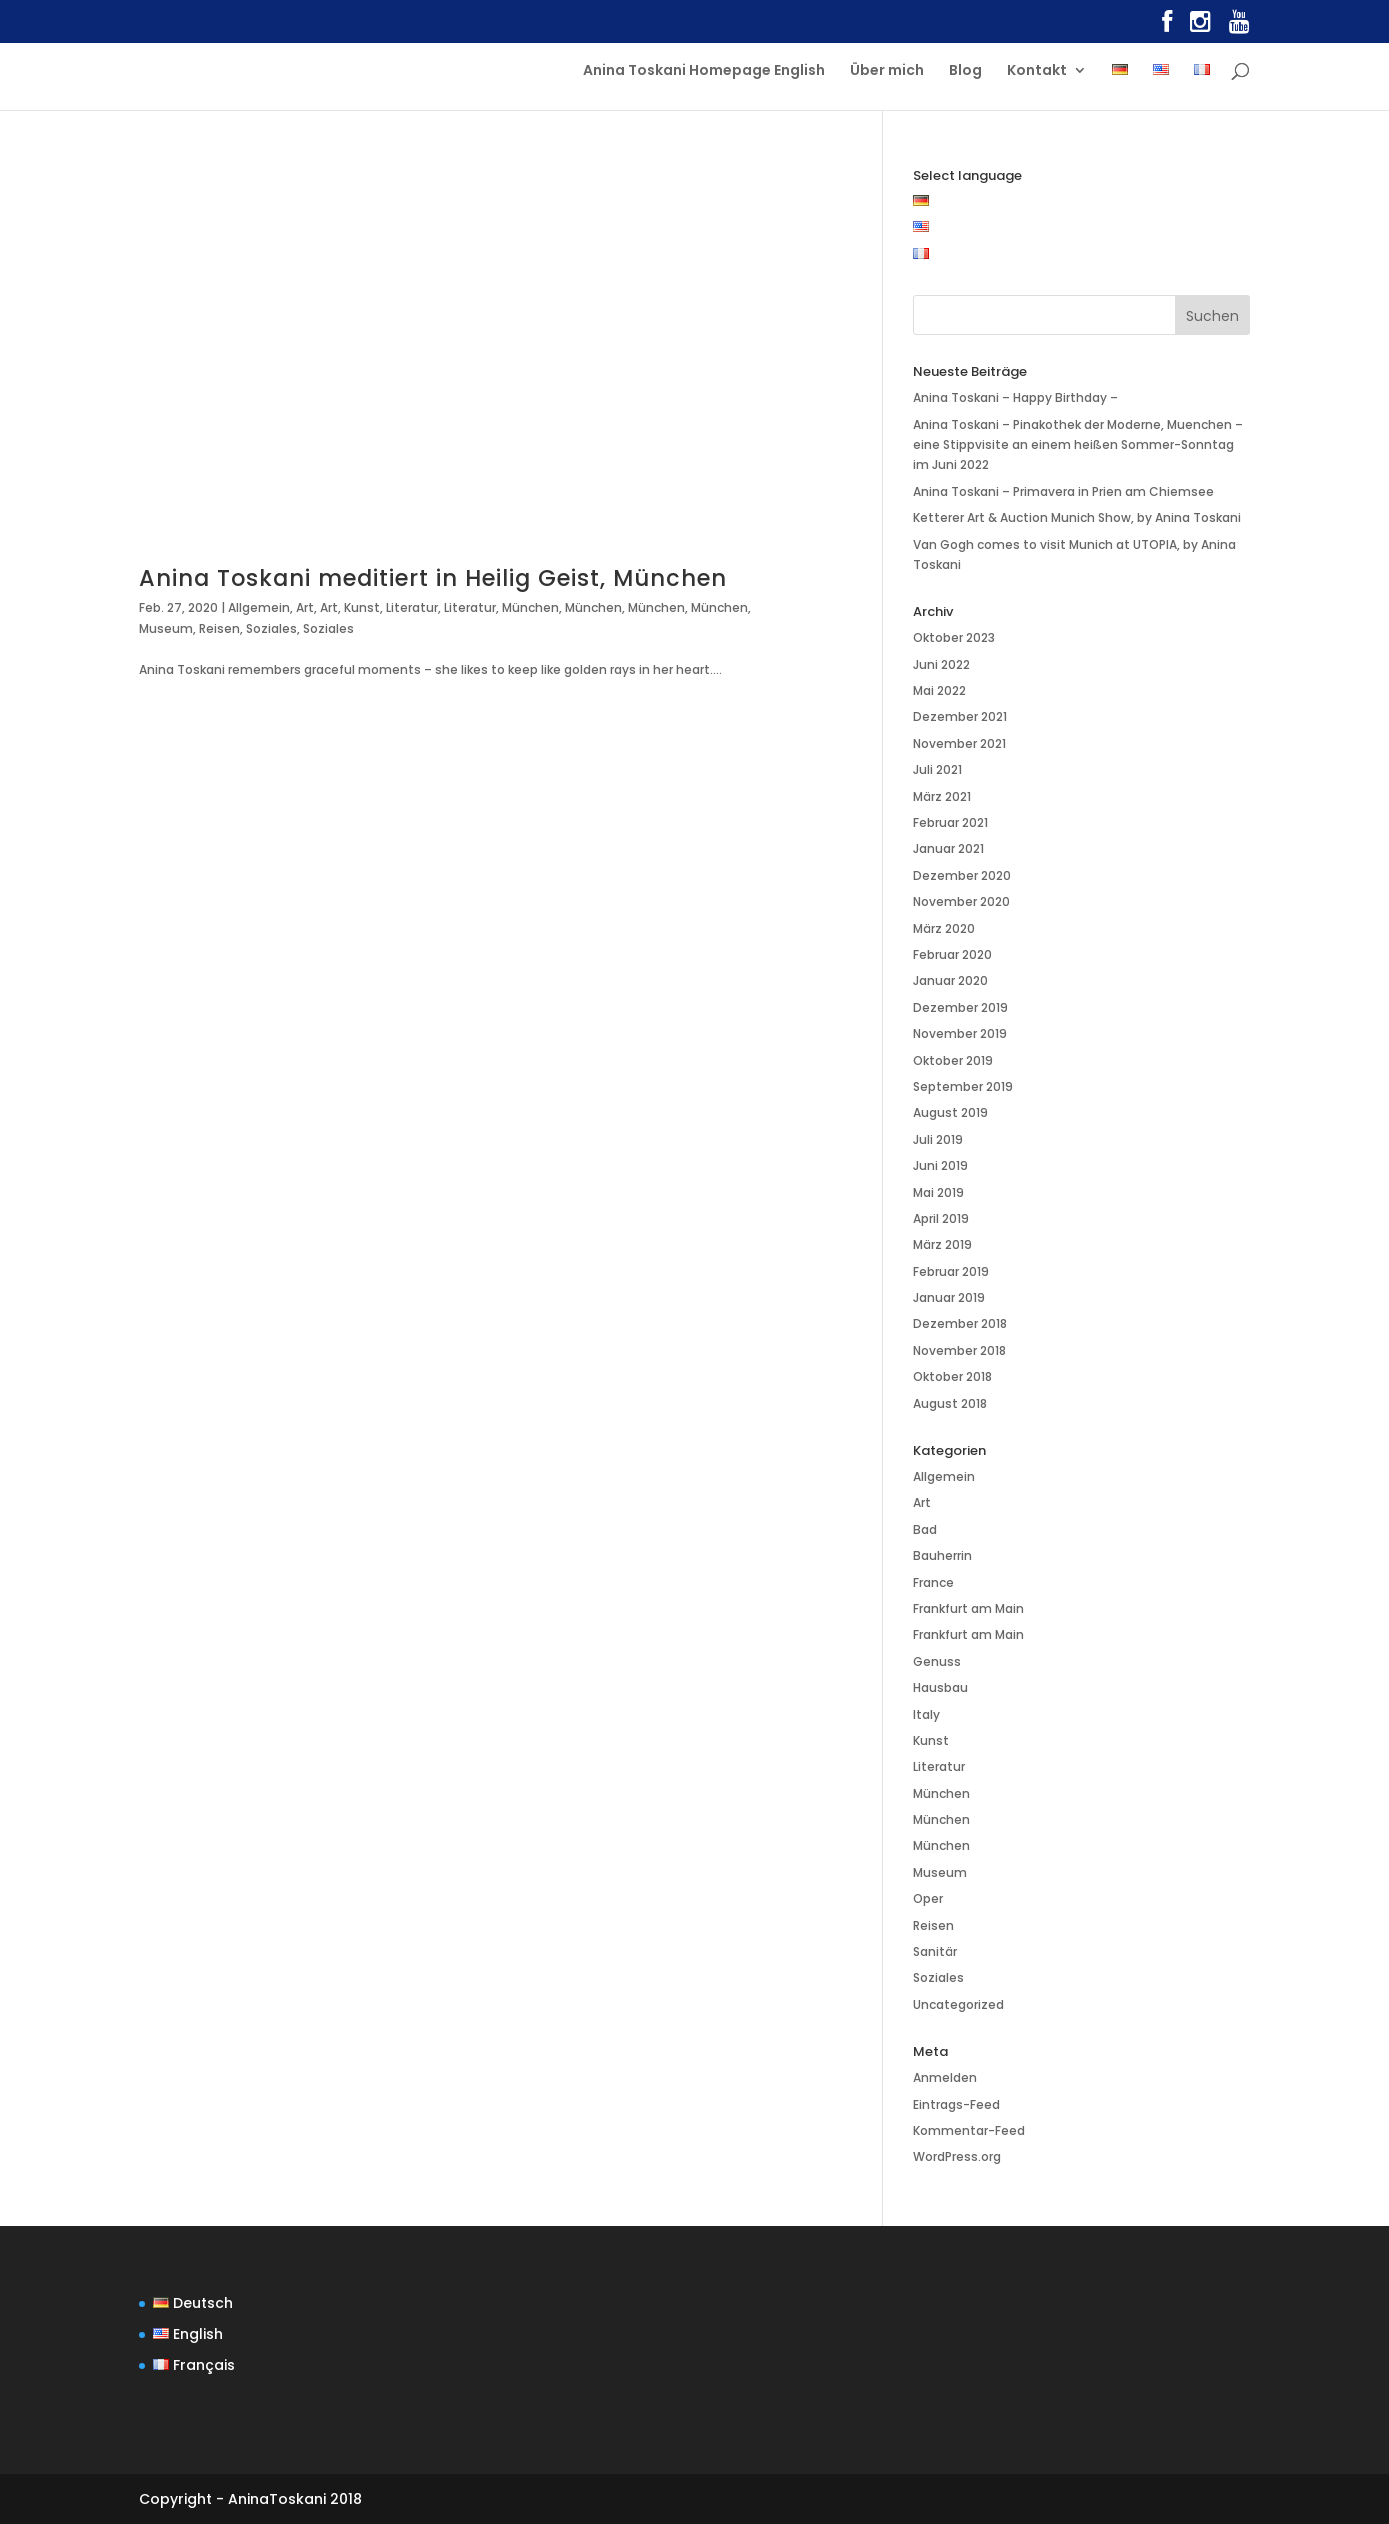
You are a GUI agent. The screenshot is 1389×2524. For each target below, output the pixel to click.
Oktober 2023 (954, 637)
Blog (965, 71)
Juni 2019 (940, 1165)
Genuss (937, 1661)
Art (305, 607)
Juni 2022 (941, 664)
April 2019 (941, 1218)
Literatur (412, 607)
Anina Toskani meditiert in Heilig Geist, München (433, 578)
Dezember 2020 (962, 875)
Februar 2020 (952, 954)
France (933, 1582)
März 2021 (942, 796)
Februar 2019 (951, 1271)
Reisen (219, 628)
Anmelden (945, 2077)
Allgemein (259, 607)
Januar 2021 (948, 848)
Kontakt (1037, 71)
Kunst (362, 607)
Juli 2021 (937, 769)
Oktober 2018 (952, 1376)
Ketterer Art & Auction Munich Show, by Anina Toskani (1077, 517)
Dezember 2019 (960, 1007)
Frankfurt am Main (968, 1608)
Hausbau (940, 1687)
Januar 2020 (950, 980)
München (530, 607)
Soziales (271, 628)
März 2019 (942, 1244)
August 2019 (950, 1112)
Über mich (887, 71)
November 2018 (959, 1350)
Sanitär (935, 1951)
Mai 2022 (939, 690)
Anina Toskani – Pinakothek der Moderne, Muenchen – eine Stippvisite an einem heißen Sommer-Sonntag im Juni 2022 (1078, 445)
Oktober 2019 (953, 1060)
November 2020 (961, 901)
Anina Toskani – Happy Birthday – (1015, 397)
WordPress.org (957, 2156)
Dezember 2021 (960, 716)
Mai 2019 (938, 1192)
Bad (925, 1529)
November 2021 (959, 743)
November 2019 (960, 1033)
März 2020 (944, 928)
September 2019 (963, 1086)
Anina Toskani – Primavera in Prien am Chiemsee (1063, 491)
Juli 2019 (938, 1139)
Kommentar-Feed (969, 2130)
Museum (166, 628)
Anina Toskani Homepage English (704, 71)
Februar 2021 (950, 822)
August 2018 (950, 1403)
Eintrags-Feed (956, 2104)
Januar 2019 (949, 1297)
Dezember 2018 (960, 1323)
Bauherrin (942, 1555)
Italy (926, 1714)
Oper (928, 1898)
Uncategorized (958, 2004)
